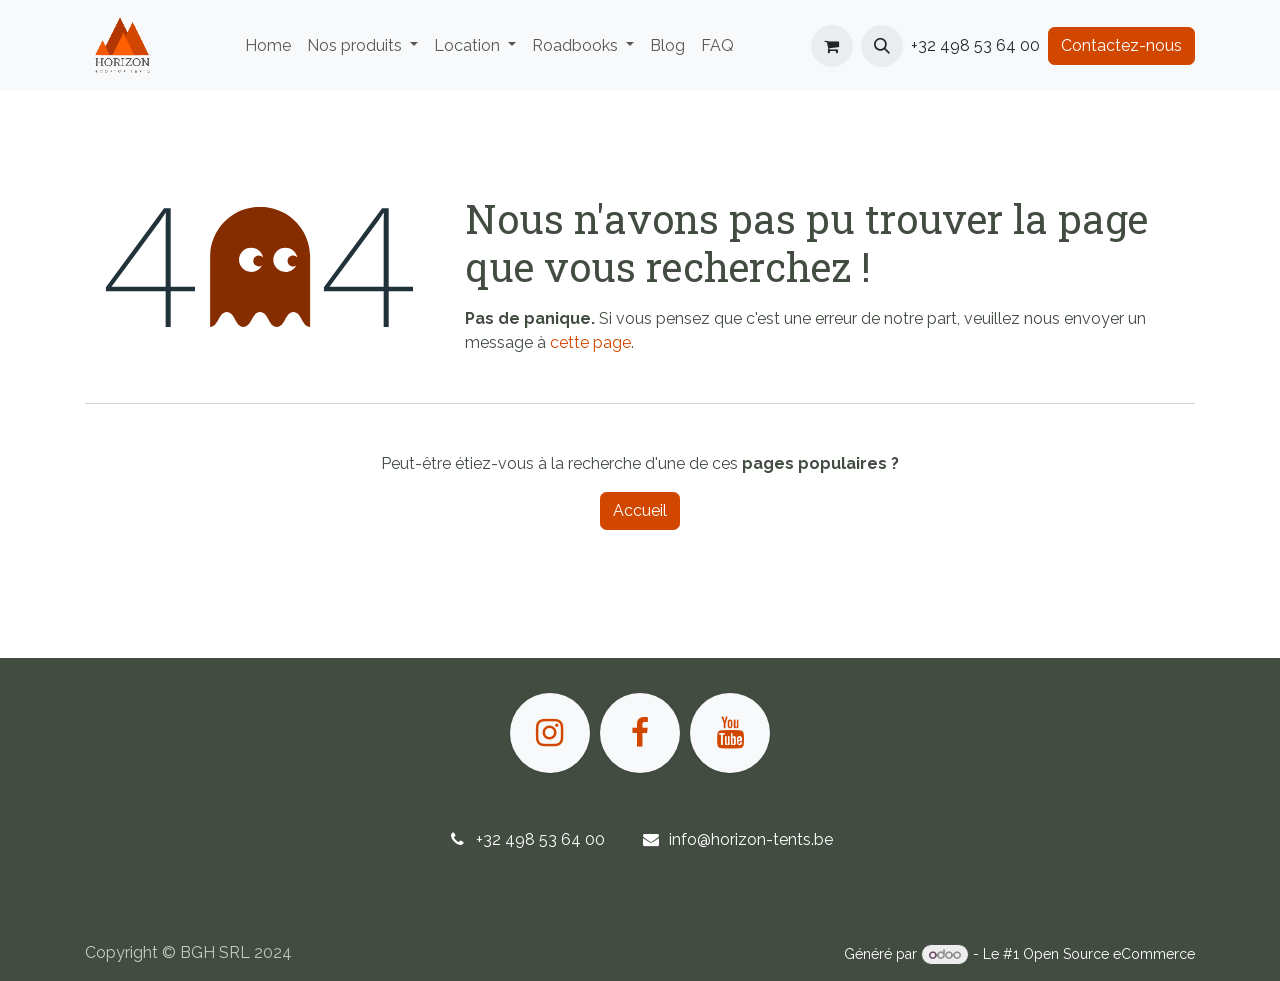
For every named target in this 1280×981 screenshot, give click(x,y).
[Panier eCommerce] (832, 46)
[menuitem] (268, 46)
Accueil (640, 510)
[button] (882, 46)
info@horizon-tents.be (751, 839)
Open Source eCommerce (1109, 954)
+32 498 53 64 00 (540, 839)
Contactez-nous (1121, 45)
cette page (590, 342)
